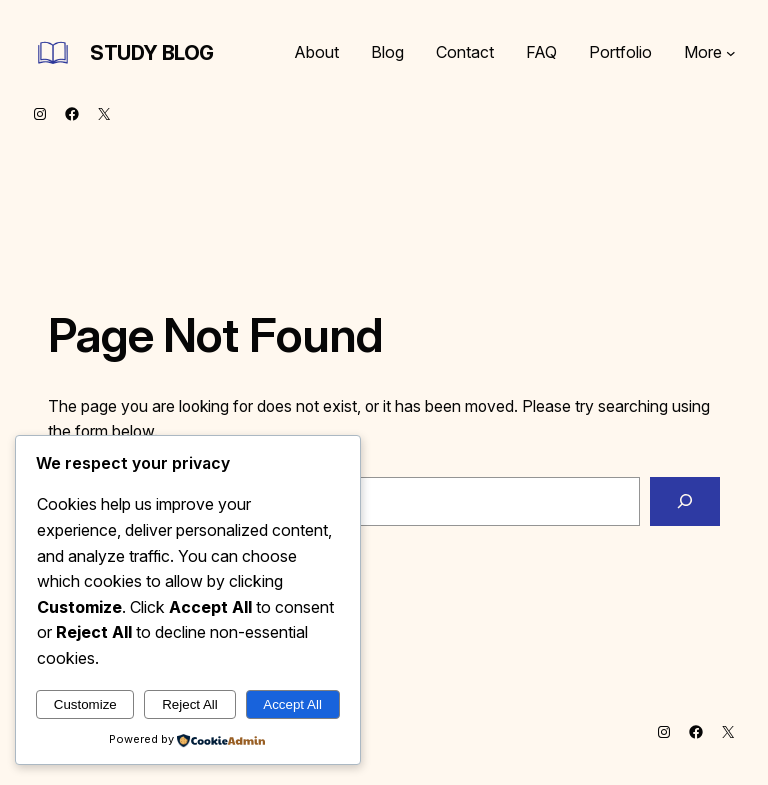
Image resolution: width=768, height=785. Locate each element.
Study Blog (152, 53)
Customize (85, 704)
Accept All (292, 704)
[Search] (685, 501)
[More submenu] (731, 53)
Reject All (190, 704)
